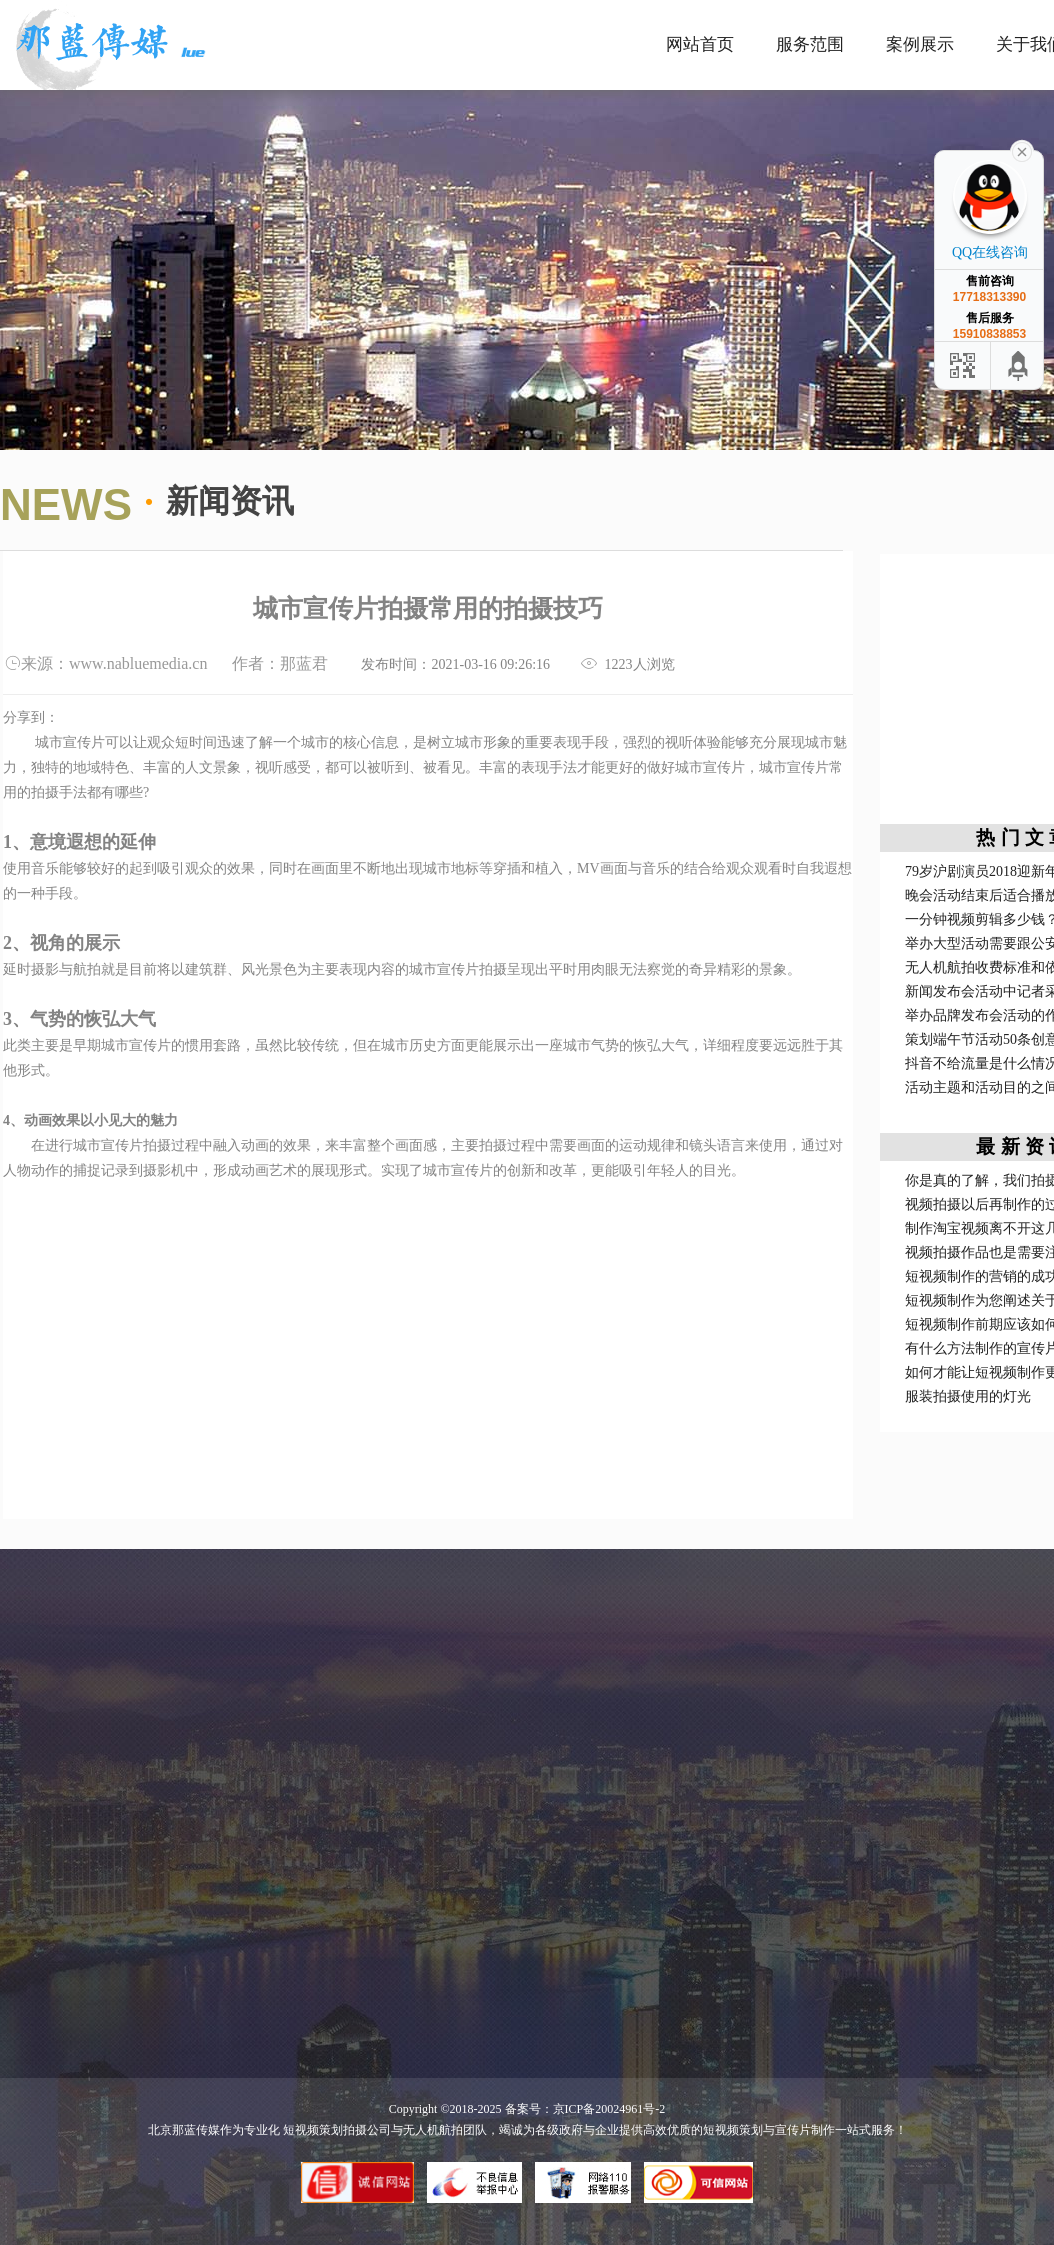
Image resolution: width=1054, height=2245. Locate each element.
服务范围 (810, 44)
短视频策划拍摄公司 (335, 2130)
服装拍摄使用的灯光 (968, 1396)
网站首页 (700, 44)
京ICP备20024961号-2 (609, 2109)
